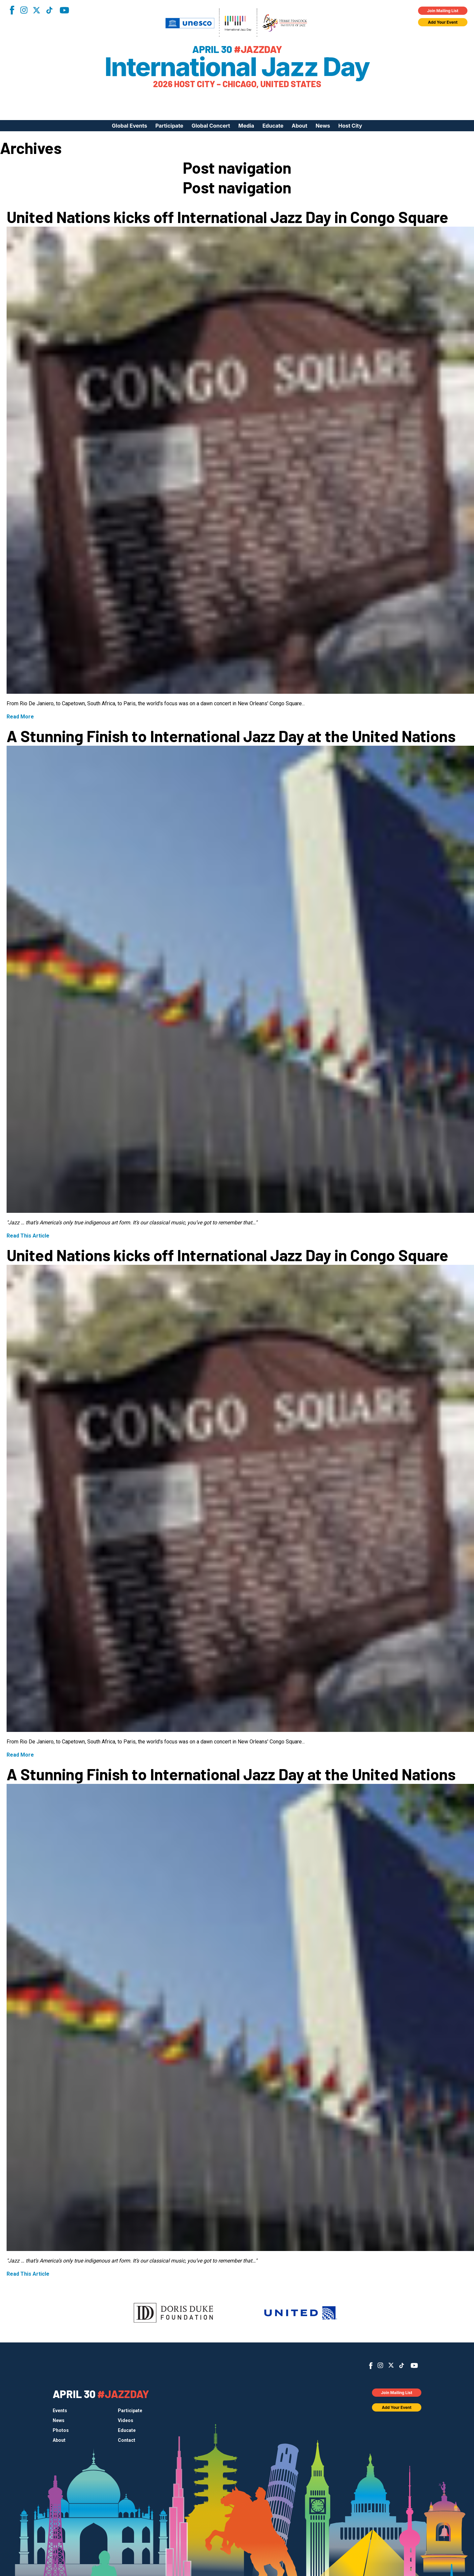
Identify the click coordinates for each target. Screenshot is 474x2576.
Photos (61, 2430)
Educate (272, 125)
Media (246, 125)
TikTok (49, 10)
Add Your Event (443, 22)
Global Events (129, 125)
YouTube (64, 10)
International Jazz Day (237, 67)
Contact (126, 2440)
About (299, 125)
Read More (20, 716)
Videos (125, 2420)
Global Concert (211, 125)
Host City (350, 125)
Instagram (23, 10)
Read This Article (28, 1236)
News (323, 125)
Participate (169, 125)
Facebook (12, 10)
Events (60, 2410)
